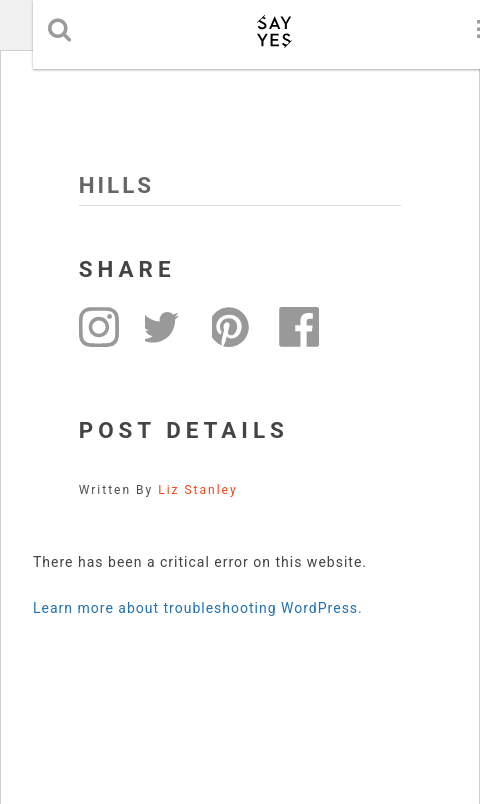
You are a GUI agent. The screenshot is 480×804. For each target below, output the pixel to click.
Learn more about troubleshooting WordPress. (198, 608)
